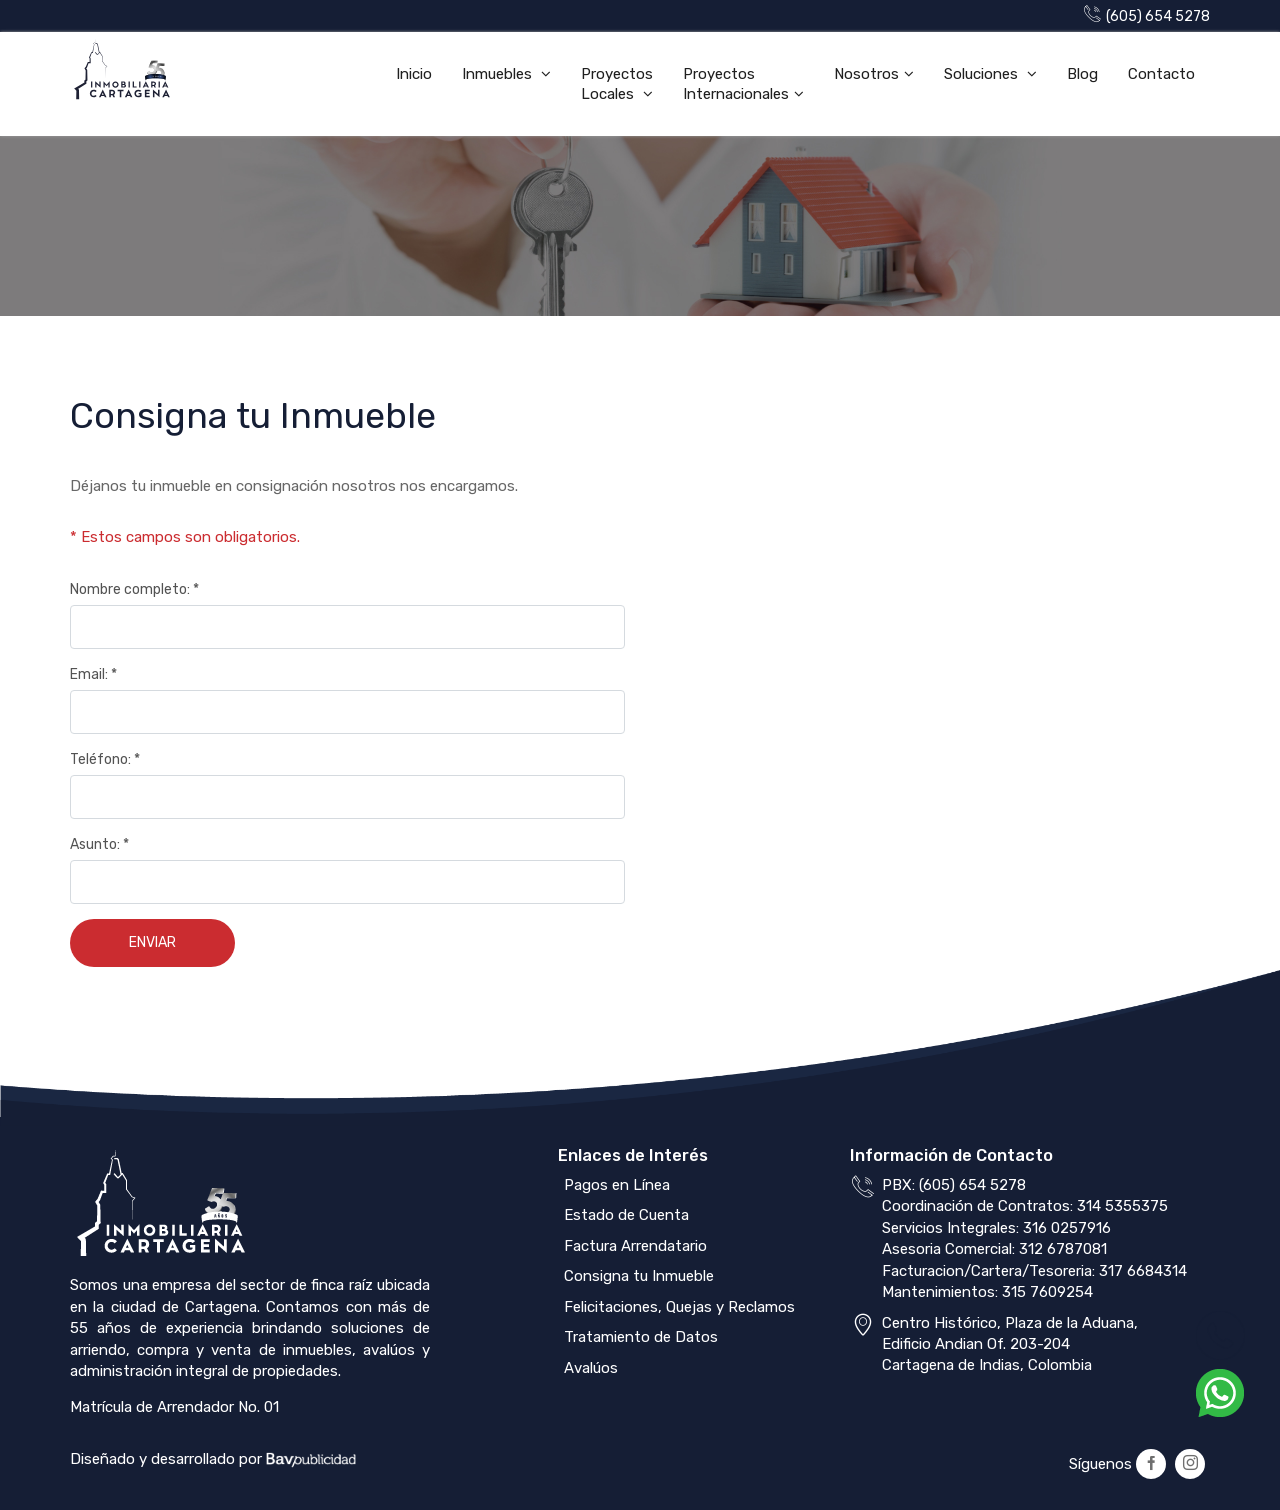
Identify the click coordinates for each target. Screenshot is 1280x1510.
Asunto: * (99, 844)
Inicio (414, 74)
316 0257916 (1067, 1228)
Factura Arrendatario (633, 1246)
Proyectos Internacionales (736, 84)
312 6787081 (1063, 1249)
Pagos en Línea (615, 1185)
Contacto (1161, 74)
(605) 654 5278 (1147, 16)
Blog (1082, 74)
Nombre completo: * (134, 589)
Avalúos (589, 1368)
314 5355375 (1122, 1206)
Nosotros (866, 74)
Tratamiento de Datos (639, 1337)
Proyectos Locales (617, 84)
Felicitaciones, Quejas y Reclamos (677, 1307)
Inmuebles (499, 74)
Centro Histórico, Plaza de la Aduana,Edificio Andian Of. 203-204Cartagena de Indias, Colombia (1010, 1344)
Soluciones (983, 74)
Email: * (93, 674)
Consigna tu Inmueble (637, 1276)
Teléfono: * (105, 759)
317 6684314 (1143, 1271)
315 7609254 (1047, 1292)
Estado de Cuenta (624, 1215)
